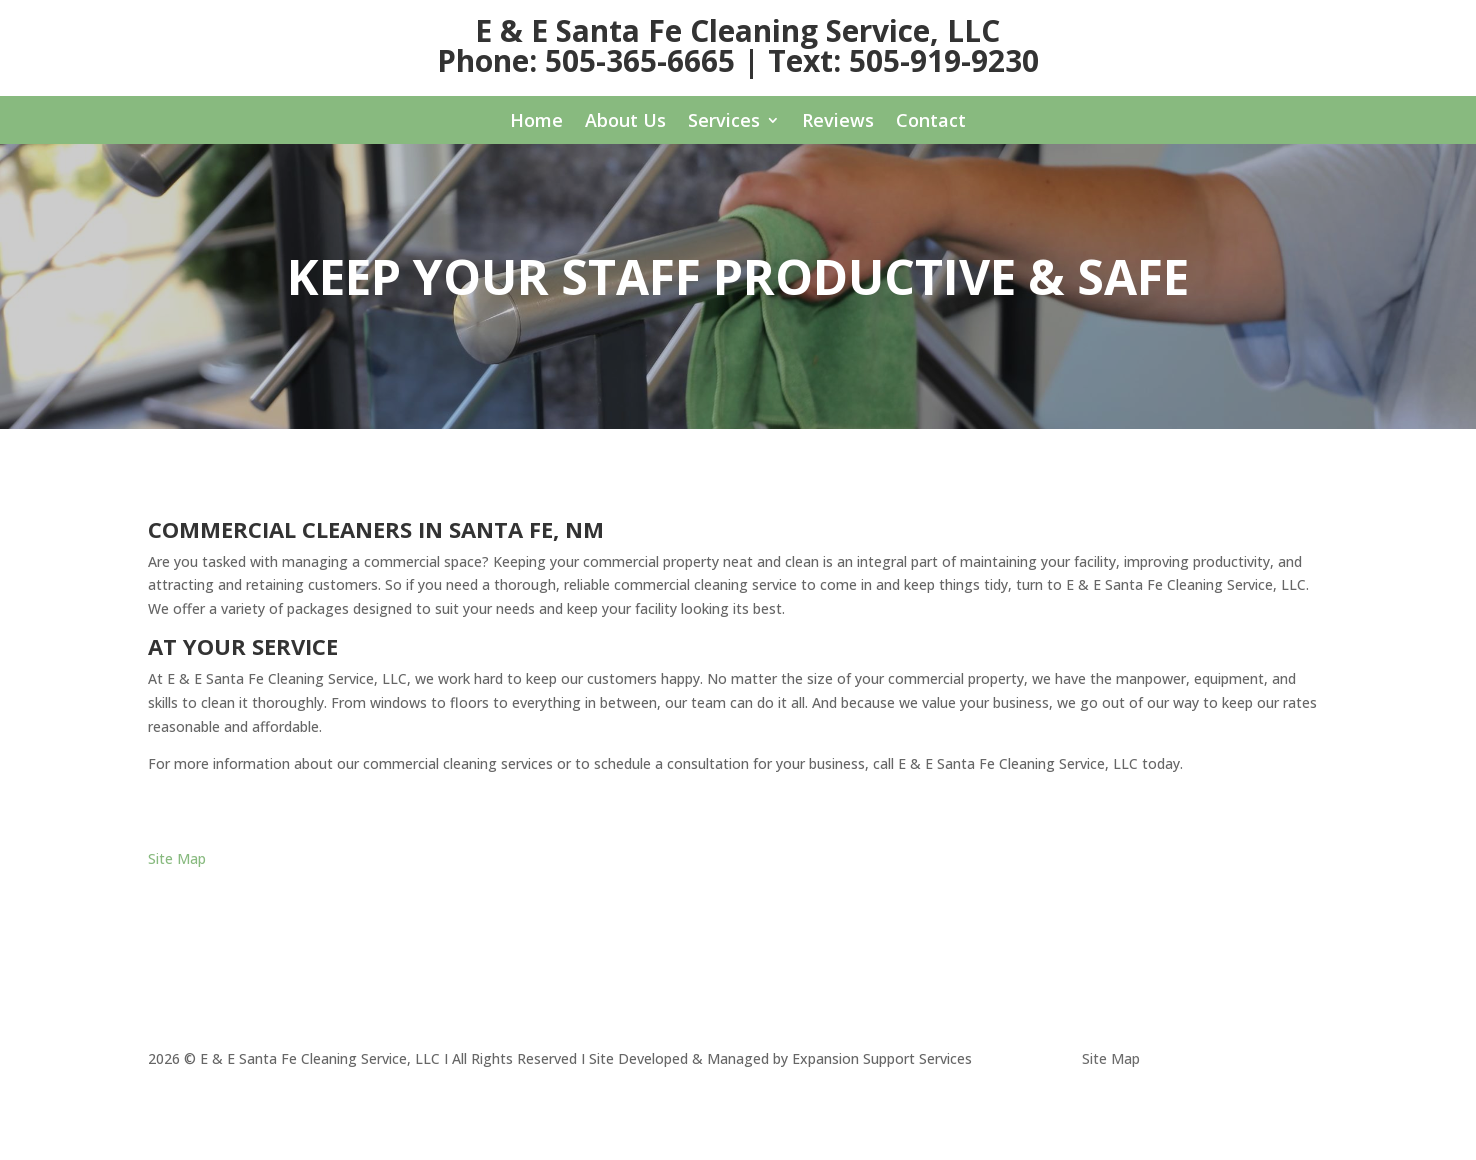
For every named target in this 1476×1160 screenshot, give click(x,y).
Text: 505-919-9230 (903, 60)
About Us (625, 122)
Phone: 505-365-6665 (586, 60)
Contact (931, 122)
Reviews (838, 122)
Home (536, 122)
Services (724, 122)
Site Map (177, 858)
